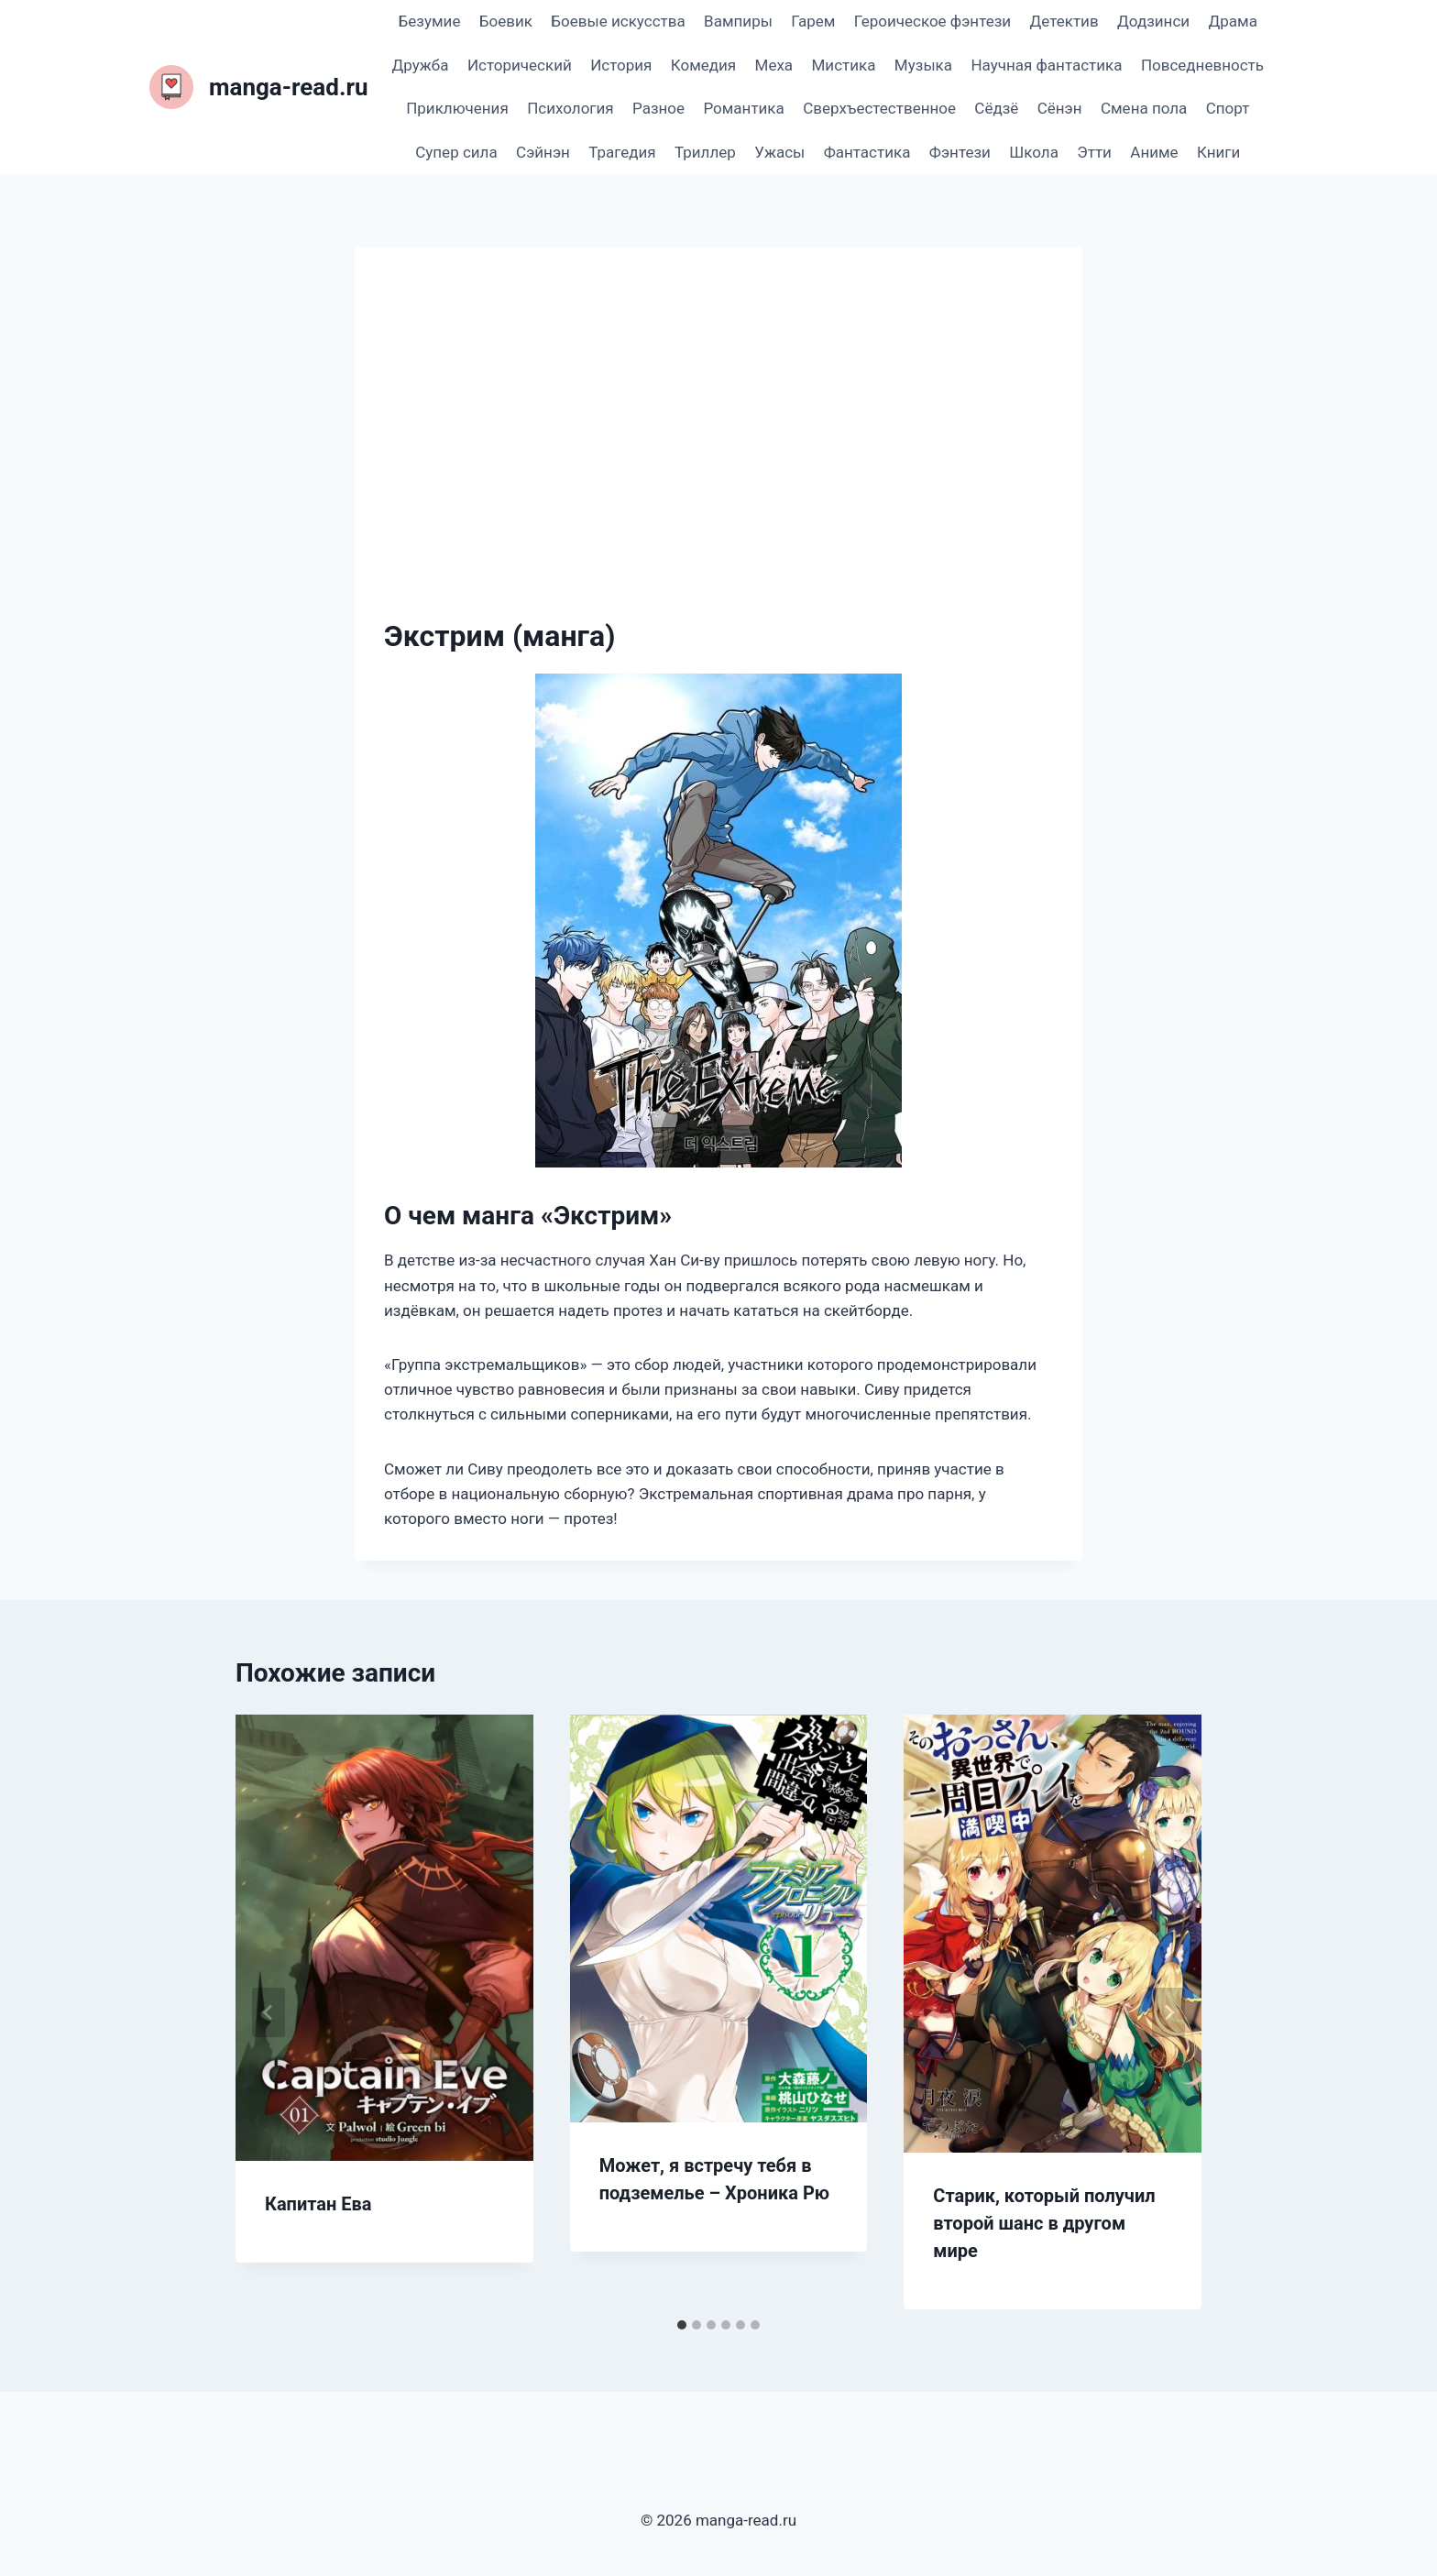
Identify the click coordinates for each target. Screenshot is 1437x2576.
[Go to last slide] (268, 2012)
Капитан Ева (318, 2204)
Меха (774, 65)
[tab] (681, 2324)
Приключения (457, 108)
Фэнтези (960, 152)
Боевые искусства (618, 21)
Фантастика (867, 152)
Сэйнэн (543, 152)
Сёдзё (996, 108)
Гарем (813, 21)
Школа (1034, 152)
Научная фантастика (1046, 65)
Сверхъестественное (879, 108)
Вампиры (738, 21)
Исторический (519, 65)
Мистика (844, 65)
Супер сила (456, 152)
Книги (1218, 152)
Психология (570, 108)
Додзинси (1153, 21)
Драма (1232, 21)
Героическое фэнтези (932, 21)
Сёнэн (1059, 108)
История (621, 65)
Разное (658, 108)
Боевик (505, 21)
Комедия (703, 65)
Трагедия (621, 152)
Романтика (743, 108)
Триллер (705, 152)
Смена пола (1144, 108)
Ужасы (779, 152)
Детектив (1063, 21)
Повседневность (1202, 65)
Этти (1094, 152)
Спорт (1228, 108)
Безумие (430, 21)
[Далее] (1168, 2012)
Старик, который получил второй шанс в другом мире (1044, 2223)
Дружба (420, 65)
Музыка (923, 65)
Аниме (1154, 152)
